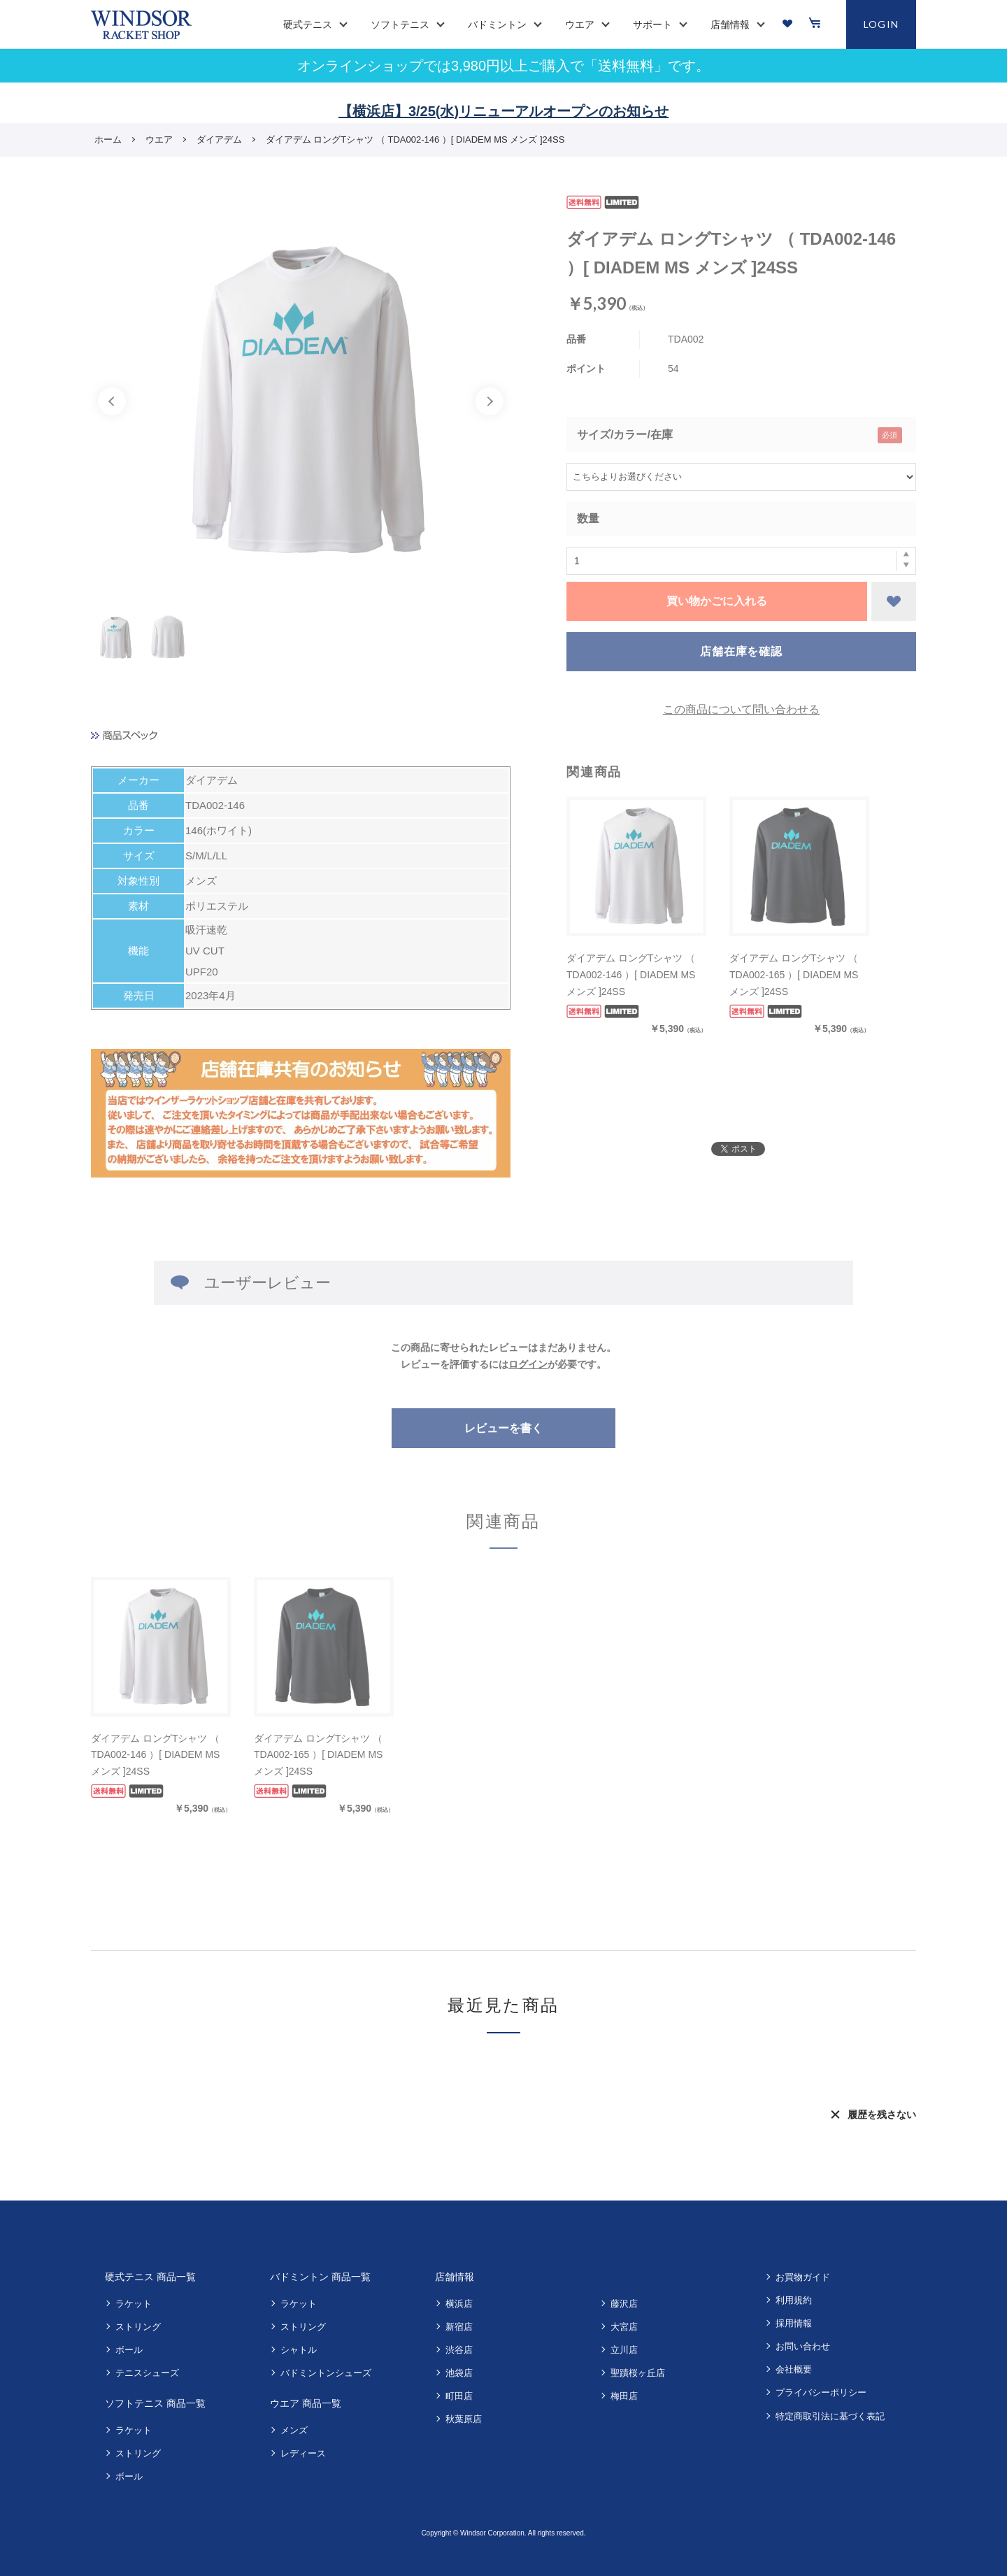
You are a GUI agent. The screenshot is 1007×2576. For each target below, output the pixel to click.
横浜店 (459, 2303)
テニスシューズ (147, 2373)
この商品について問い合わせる (741, 709)
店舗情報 (454, 2276)
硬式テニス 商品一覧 (150, 2276)
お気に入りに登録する (893, 601)
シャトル (298, 2350)
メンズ (294, 2430)
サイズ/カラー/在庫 (625, 435)
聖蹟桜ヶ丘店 (637, 2373)
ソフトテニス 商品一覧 (155, 2403)
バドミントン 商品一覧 (320, 2276)
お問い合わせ (803, 2346)
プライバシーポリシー (821, 2392)
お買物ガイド (803, 2277)
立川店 (624, 2350)
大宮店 (624, 2326)
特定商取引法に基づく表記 (830, 2416)
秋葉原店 (463, 2419)
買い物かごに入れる (716, 601)
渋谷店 (459, 2350)
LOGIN (881, 24)
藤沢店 (624, 2303)
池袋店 (459, 2373)
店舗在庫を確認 (741, 651)
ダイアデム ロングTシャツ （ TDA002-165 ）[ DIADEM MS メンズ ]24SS (793, 974)
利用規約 (794, 2300)
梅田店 (624, 2396)
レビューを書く (503, 1428)
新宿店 (459, 2326)
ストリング (138, 2326)
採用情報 (794, 2323)
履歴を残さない (882, 2114)
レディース (303, 2453)
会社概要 (794, 2369)
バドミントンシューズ (325, 2373)
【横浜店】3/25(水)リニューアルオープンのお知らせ (503, 111)
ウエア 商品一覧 (305, 2403)
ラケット (133, 2303)
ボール (129, 2350)
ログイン (528, 1364)
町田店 (459, 2396)
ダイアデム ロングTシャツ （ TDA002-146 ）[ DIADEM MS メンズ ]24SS (630, 974)
